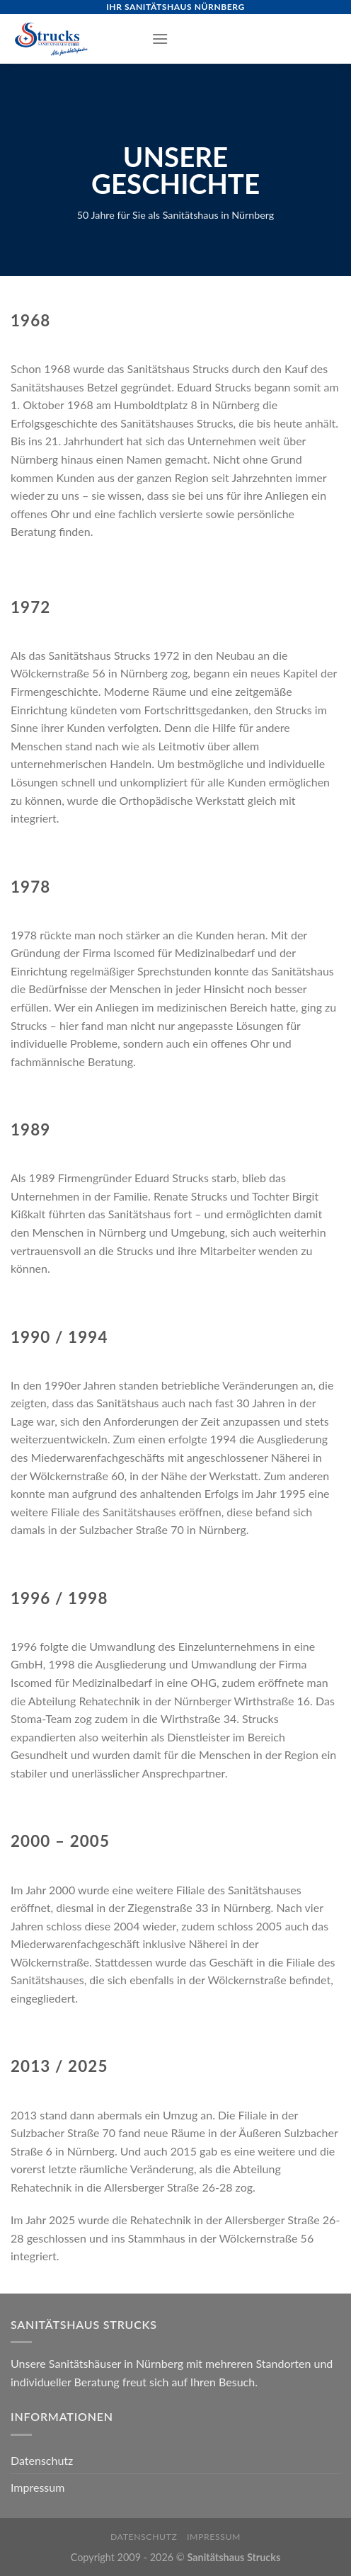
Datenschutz (42, 2460)
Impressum (37, 2487)
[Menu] (159, 38)
